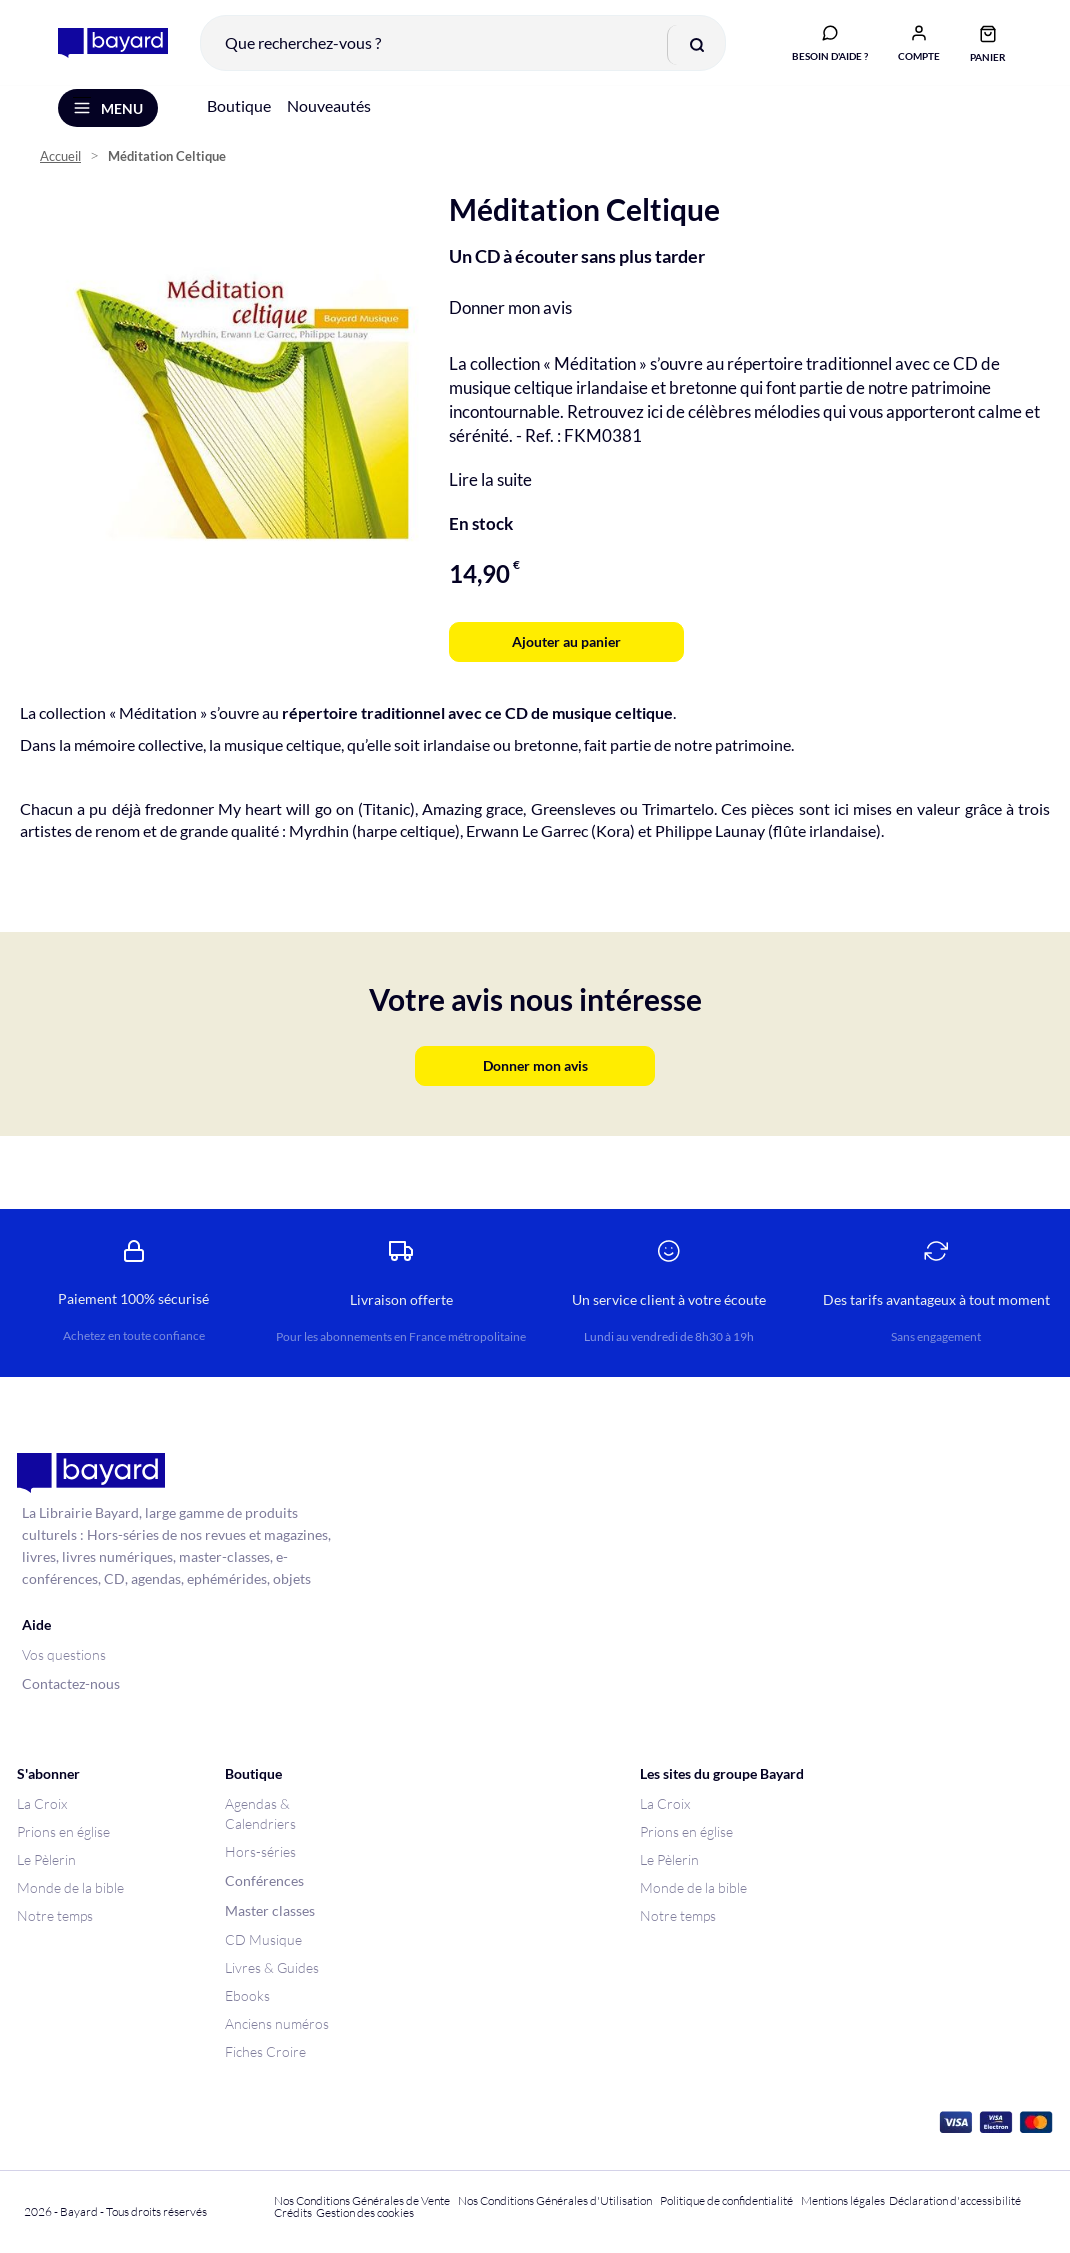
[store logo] (111, 44)
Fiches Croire (265, 2051)
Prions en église (63, 1831)
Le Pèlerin (46, 1859)
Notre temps (55, 1915)
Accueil (60, 160)
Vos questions (64, 1654)
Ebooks (247, 1995)
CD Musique (263, 1939)
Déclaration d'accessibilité (955, 2200)
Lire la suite (490, 482)
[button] (917, 43)
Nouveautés (329, 108)
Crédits (293, 2212)
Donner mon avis (510, 310)
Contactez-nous (71, 1683)
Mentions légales (843, 2200)
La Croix (42, 1803)
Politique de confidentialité (726, 2200)
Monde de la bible (70, 1887)
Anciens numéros (277, 2023)
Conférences (264, 1880)
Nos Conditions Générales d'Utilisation (557, 2200)
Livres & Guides (272, 1967)
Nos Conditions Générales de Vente (362, 2200)
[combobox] (461, 44)
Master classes (270, 1910)
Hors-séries (260, 1851)
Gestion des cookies (365, 2212)
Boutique (239, 108)
